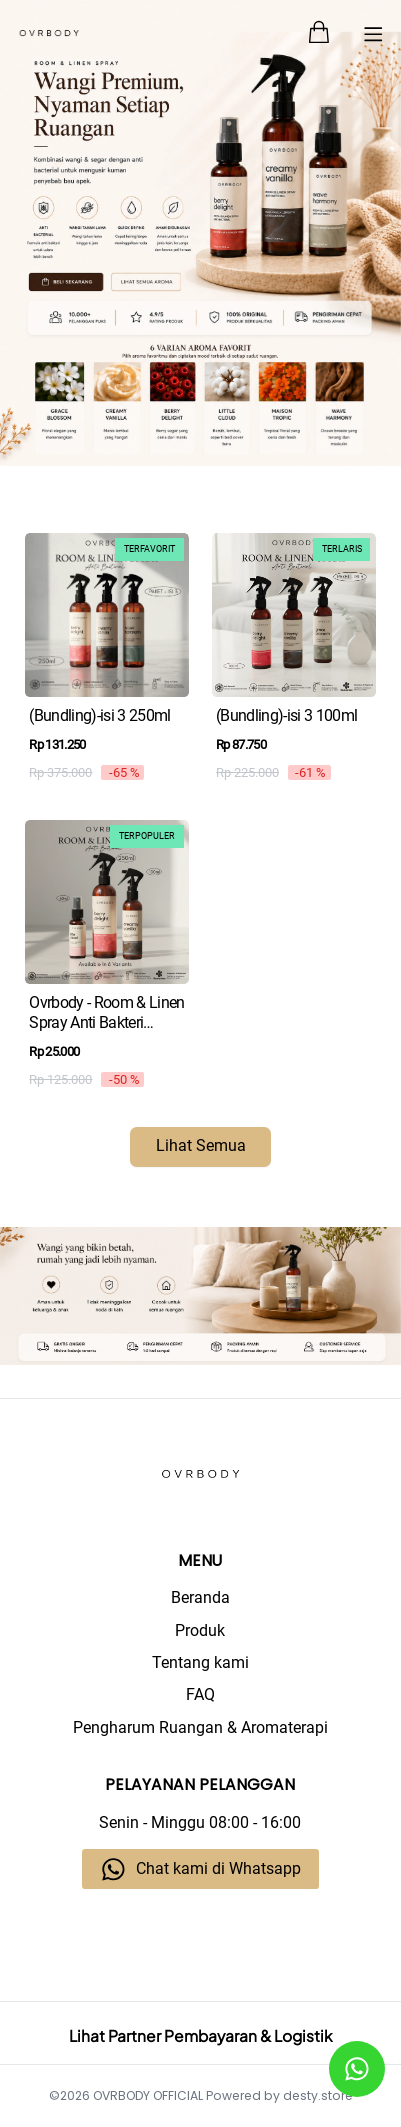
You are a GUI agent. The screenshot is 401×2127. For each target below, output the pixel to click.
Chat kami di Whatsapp (218, 1869)
